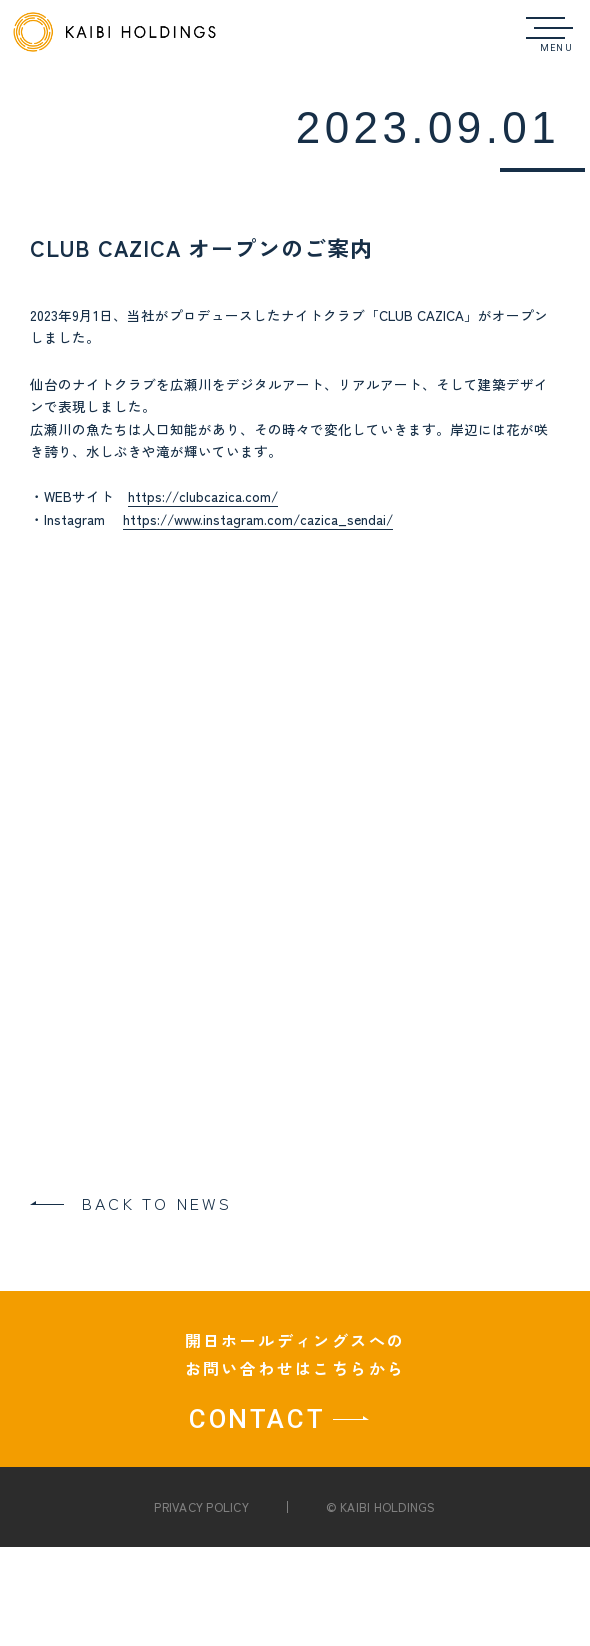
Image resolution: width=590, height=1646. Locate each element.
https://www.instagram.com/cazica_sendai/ (258, 519)
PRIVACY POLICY (201, 1506)
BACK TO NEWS (157, 1203)
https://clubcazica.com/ (203, 496)
